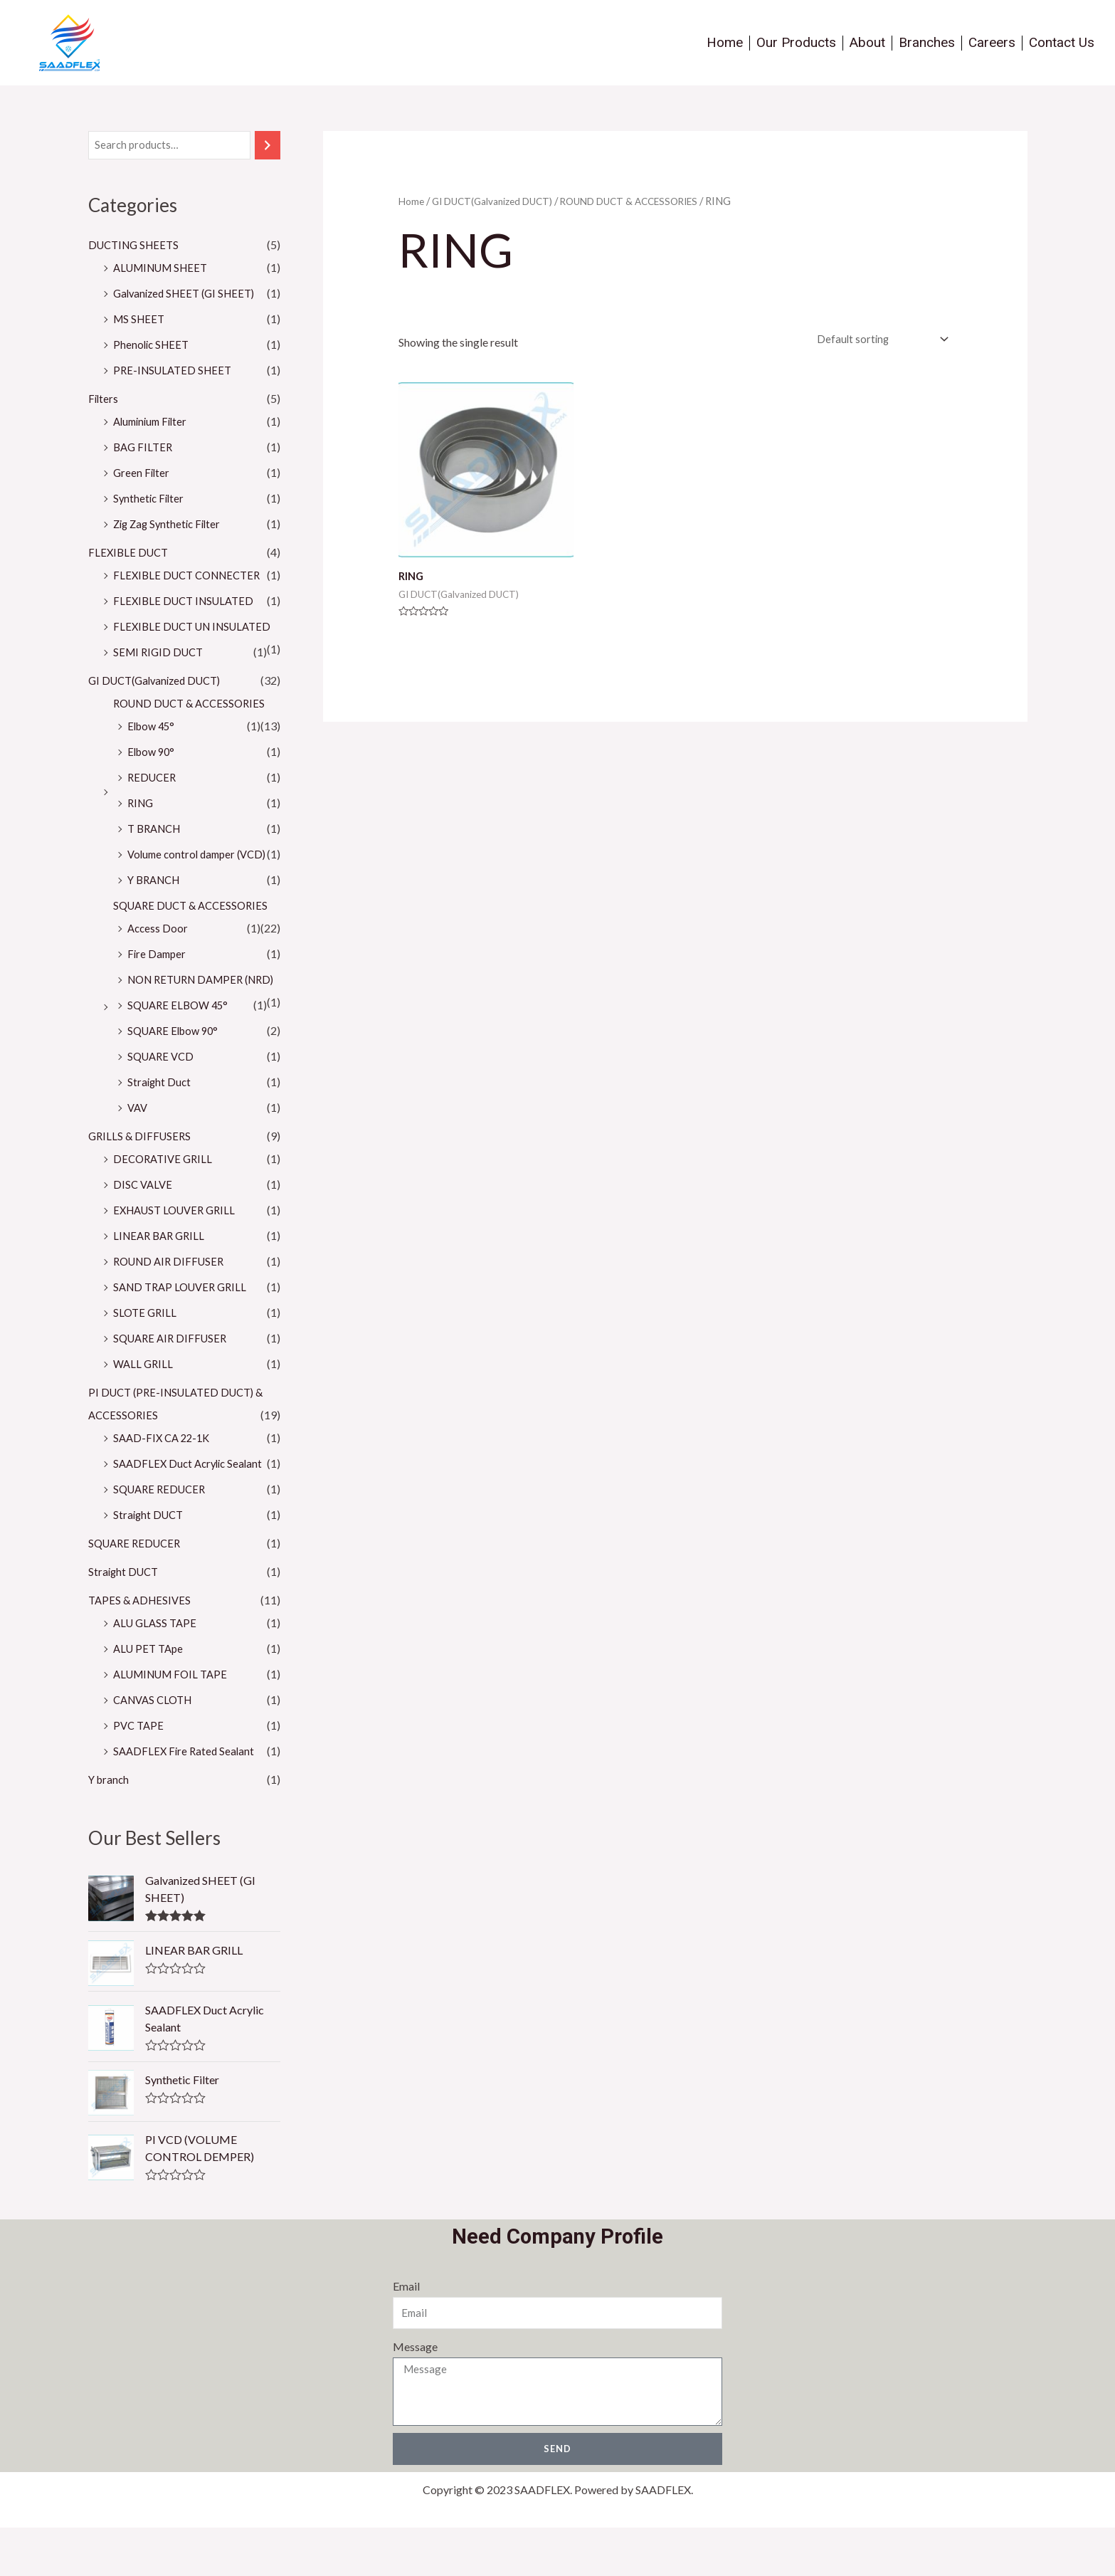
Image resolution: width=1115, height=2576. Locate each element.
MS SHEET (140, 320)
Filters (104, 400)
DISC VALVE (144, 1232)
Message (413, 2395)
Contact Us (1061, 42)
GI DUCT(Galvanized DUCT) (160, 705)
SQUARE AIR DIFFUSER (173, 1385)
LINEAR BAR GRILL (162, 1283)
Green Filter (142, 474)
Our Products (796, 42)
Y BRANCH (156, 904)
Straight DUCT (150, 1562)
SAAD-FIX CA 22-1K (164, 1485)
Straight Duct (160, 1129)
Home (725, 42)
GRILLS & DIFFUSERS (141, 1183)
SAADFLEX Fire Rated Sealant (186, 1798)
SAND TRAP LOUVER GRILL (184, 1334)
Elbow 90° (153, 776)
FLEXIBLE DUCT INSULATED (187, 602)
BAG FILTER (144, 449)
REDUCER (153, 802)
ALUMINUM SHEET (165, 269)
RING (141, 827)
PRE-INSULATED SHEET (175, 372)
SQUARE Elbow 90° (176, 1078)
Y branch (110, 1827)
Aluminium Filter (153, 423)
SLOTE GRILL (146, 1360)
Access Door (158, 953)
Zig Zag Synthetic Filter (170, 525)
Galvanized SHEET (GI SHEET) (189, 295)
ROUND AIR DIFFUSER (172, 1308)
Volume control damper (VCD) (201, 878)
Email (404, 2333)
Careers (991, 42)
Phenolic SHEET (153, 346)
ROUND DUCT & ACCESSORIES (194, 728)
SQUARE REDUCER (162, 1536)
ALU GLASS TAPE (157, 1670)
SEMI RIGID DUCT (160, 676)
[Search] (267, 146)
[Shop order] (874, 341)
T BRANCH (156, 853)
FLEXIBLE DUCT (130, 554)
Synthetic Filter (150, 500)
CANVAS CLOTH (156, 1747)
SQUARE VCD (163, 1103)
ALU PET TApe (150, 1696)
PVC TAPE (140, 1772)
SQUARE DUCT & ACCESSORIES (195, 930)
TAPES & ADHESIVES (142, 1647)
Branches (927, 42)
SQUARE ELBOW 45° (181, 1052)
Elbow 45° (153, 750)
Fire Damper (158, 978)
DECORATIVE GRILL (165, 1206)
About (867, 42)
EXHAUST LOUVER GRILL (179, 1257)
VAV (138, 1155)
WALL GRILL (144, 1411)
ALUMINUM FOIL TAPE (175, 1721)
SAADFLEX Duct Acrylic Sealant (191, 1511)
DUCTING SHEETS (137, 246)
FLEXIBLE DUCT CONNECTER (191, 577)
